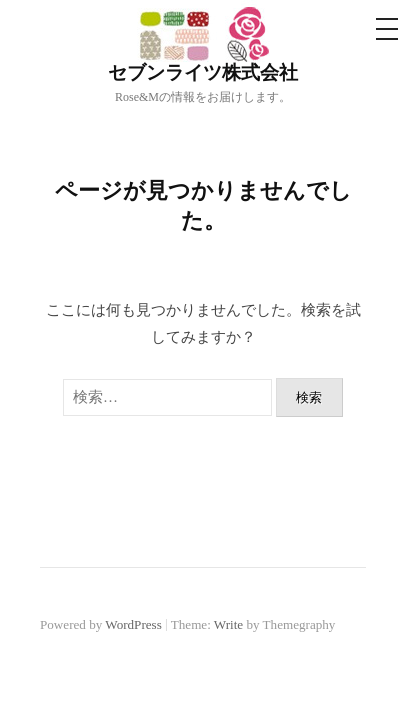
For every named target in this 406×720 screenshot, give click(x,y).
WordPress (133, 624)
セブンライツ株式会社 (203, 72)
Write (228, 624)
